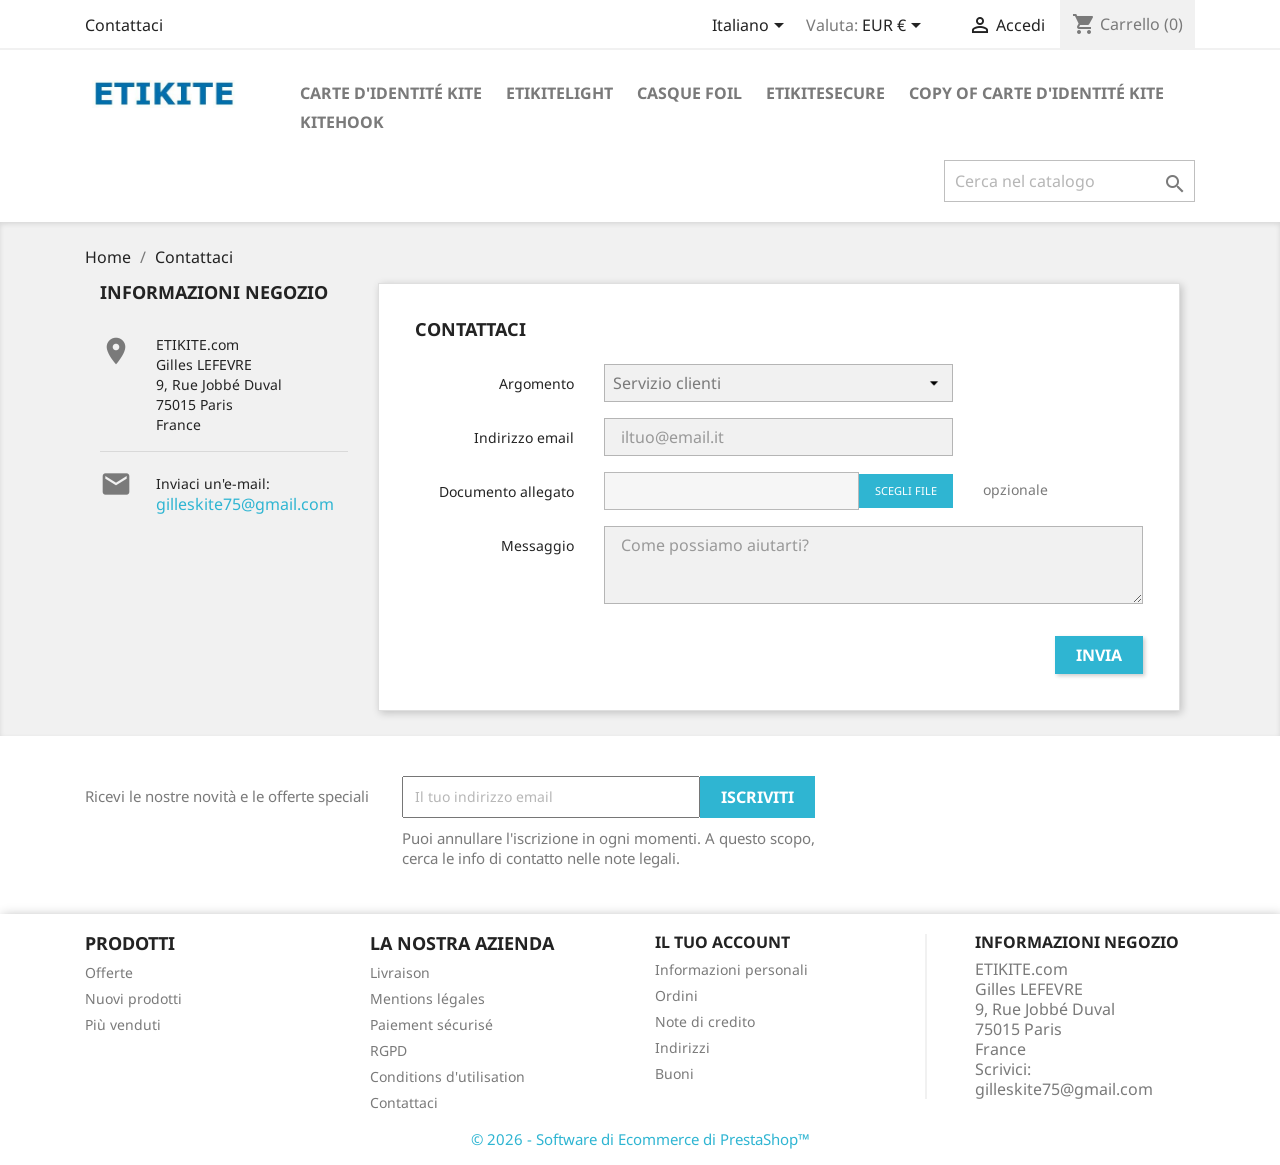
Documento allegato (506, 491)
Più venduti (123, 1024)
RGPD (388, 1050)
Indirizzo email (524, 437)
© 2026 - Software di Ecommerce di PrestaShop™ (640, 1139)
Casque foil (689, 93)
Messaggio (537, 545)
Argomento (536, 383)
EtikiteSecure (825, 93)
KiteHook (342, 122)
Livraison (400, 972)
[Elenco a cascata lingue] (751, 27)
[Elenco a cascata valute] (895, 27)
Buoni (674, 1073)
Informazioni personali (731, 969)
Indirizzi (682, 1047)
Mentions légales (427, 998)
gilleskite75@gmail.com (245, 504)
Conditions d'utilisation (447, 1076)
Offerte (109, 972)
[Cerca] (1069, 181)
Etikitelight (559, 93)
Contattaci (124, 25)
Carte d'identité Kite (391, 93)
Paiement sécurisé (431, 1024)
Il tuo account (722, 942)
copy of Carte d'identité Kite (1036, 93)
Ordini (676, 995)
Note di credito (705, 1021)
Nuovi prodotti (133, 998)
